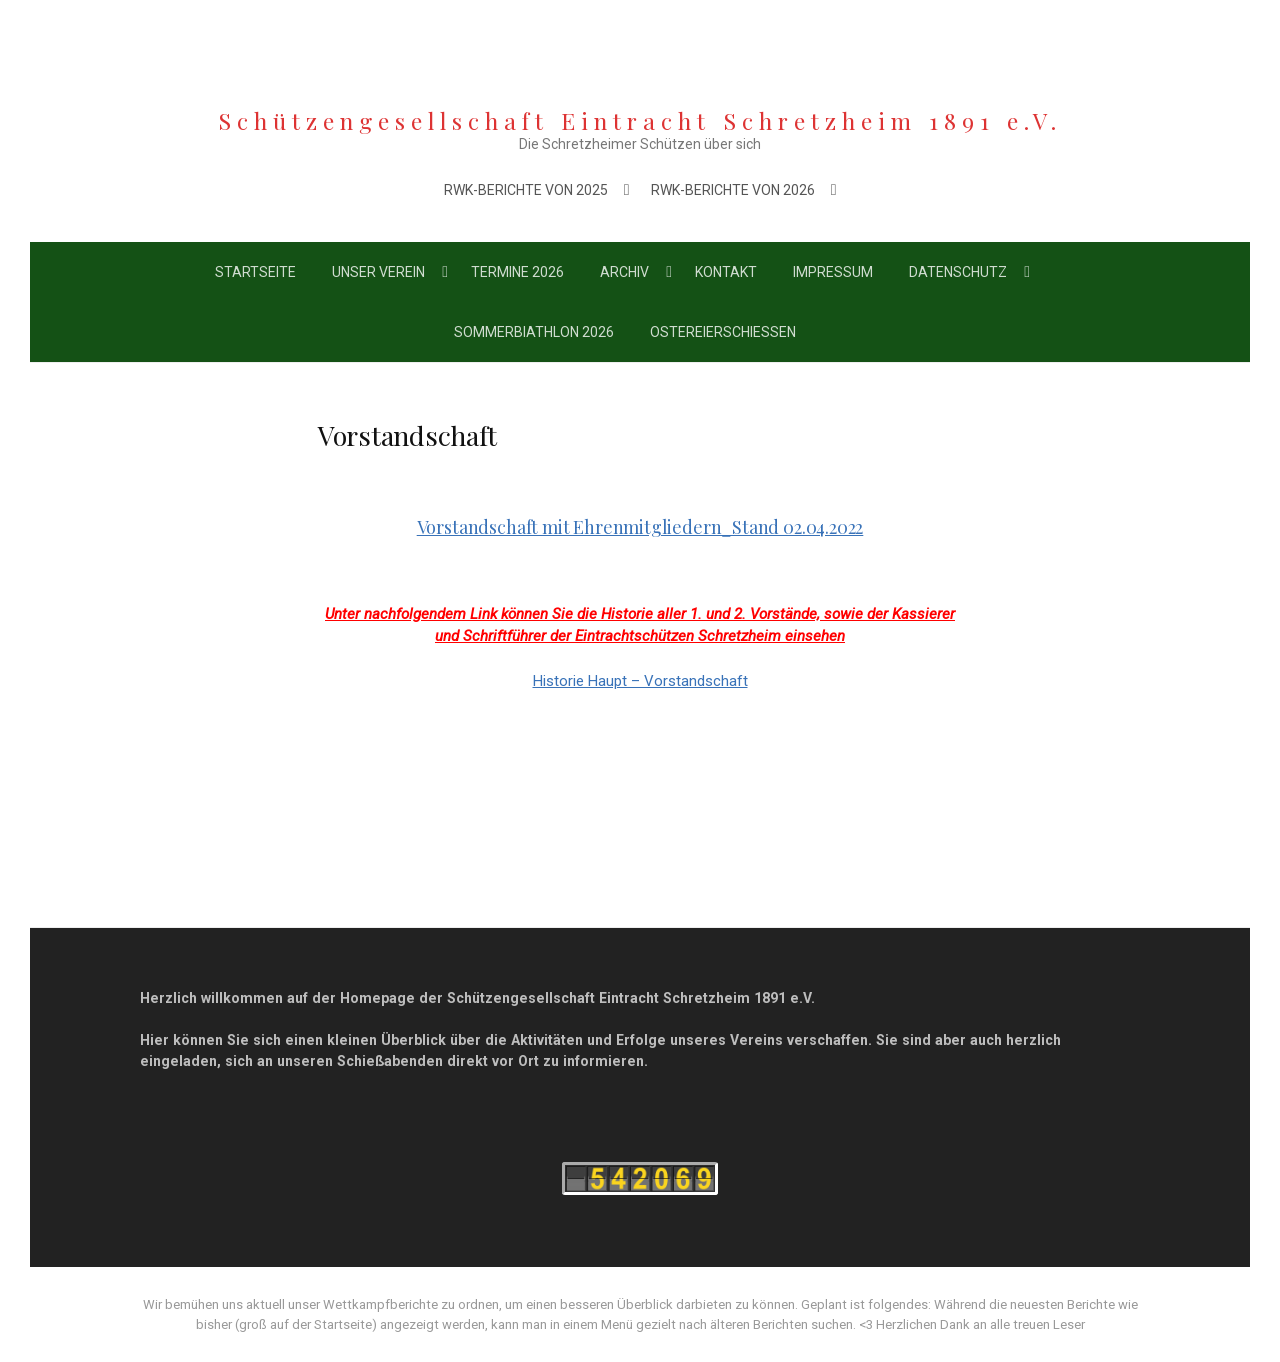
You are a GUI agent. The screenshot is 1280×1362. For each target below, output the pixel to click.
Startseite (255, 272)
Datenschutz (958, 272)
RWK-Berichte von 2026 (733, 190)
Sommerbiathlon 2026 (534, 332)
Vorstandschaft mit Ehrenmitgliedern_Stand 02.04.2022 (640, 527)
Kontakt (726, 272)
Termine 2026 (517, 272)
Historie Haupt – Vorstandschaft (640, 681)
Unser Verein (378, 272)
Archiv (624, 272)
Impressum (833, 272)
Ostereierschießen (723, 332)
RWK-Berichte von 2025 (526, 190)
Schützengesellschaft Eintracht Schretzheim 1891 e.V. (640, 120)
